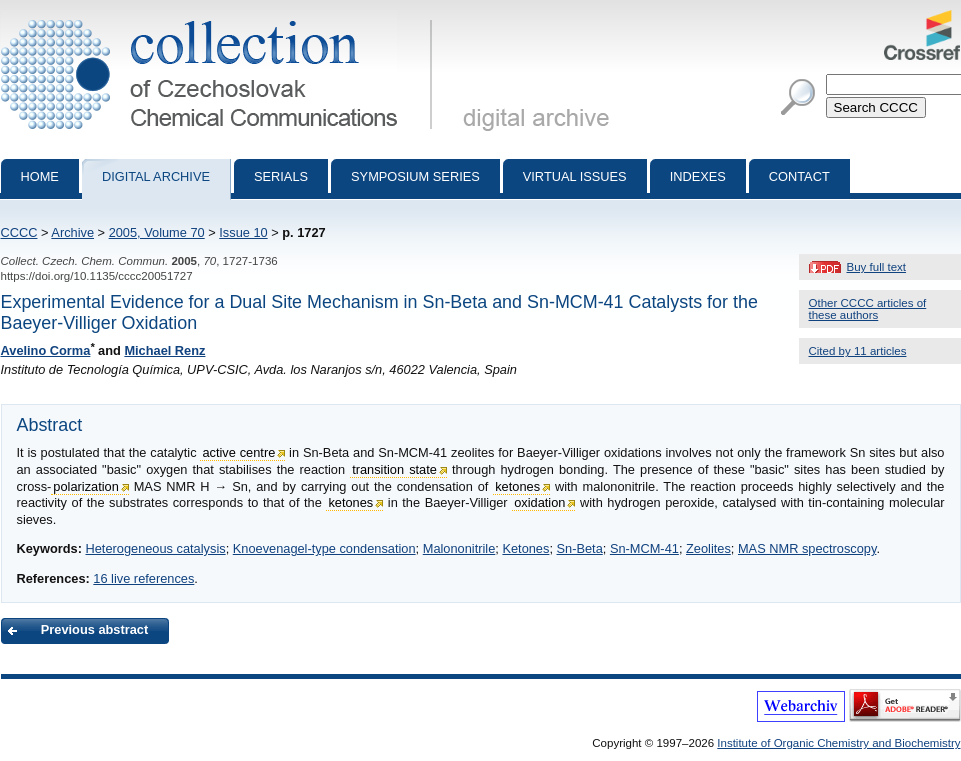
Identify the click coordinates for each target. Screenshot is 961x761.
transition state (394, 469)
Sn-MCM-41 (644, 548)
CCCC (19, 232)
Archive (72, 232)
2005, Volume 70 (157, 232)
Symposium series (415, 176)
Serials (281, 176)
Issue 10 (243, 232)
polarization (85, 486)
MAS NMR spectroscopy (807, 548)
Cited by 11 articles (858, 351)
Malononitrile (459, 548)
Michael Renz (164, 350)
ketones (517, 486)
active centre (238, 452)
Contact (799, 176)
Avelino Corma (46, 350)
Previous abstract (94, 629)
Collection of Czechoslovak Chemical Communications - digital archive (220, 18)
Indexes (698, 176)
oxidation (539, 502)
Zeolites (708, 548)
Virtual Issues (575, 176)
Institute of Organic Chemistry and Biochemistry (838, 743)
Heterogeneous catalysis (155, 548)
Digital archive (156, 176)
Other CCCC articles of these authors (868, 309)
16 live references (143, 578)
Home (40, 176)
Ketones (525, 548)
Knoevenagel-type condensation (324, 548)
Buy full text (877, 267)
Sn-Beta (580, 548)
